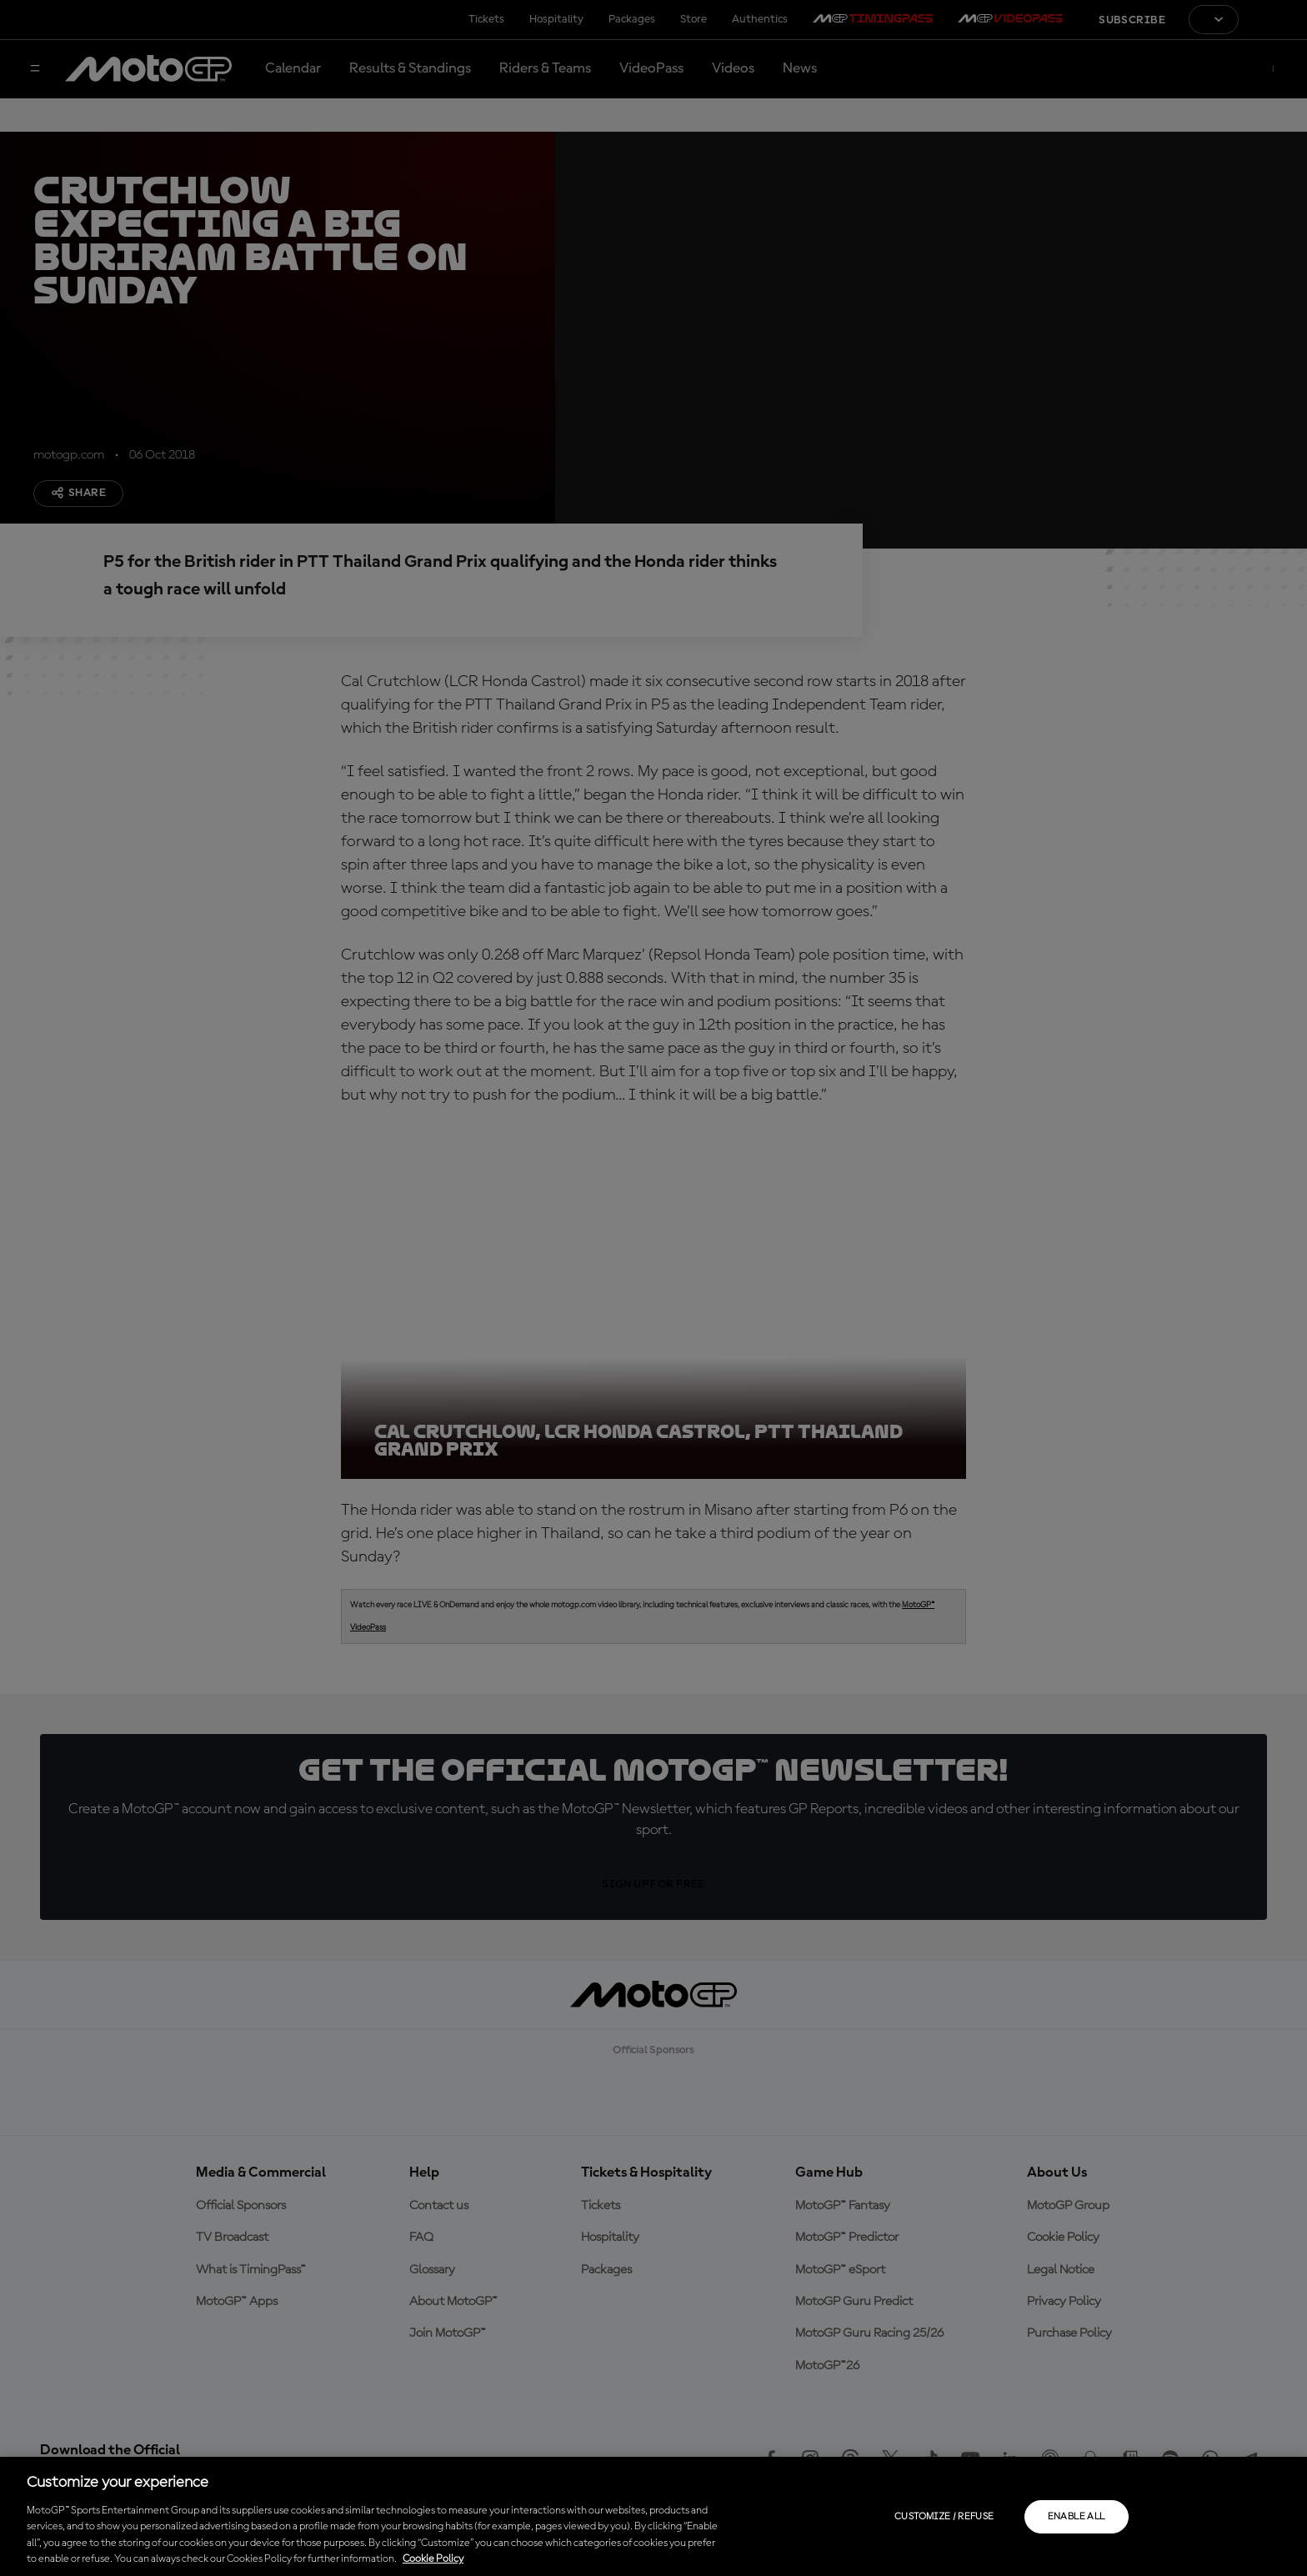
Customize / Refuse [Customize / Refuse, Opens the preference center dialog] (944, 2517)
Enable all (1076, 2517)
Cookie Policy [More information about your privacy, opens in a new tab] (433, 2558)
